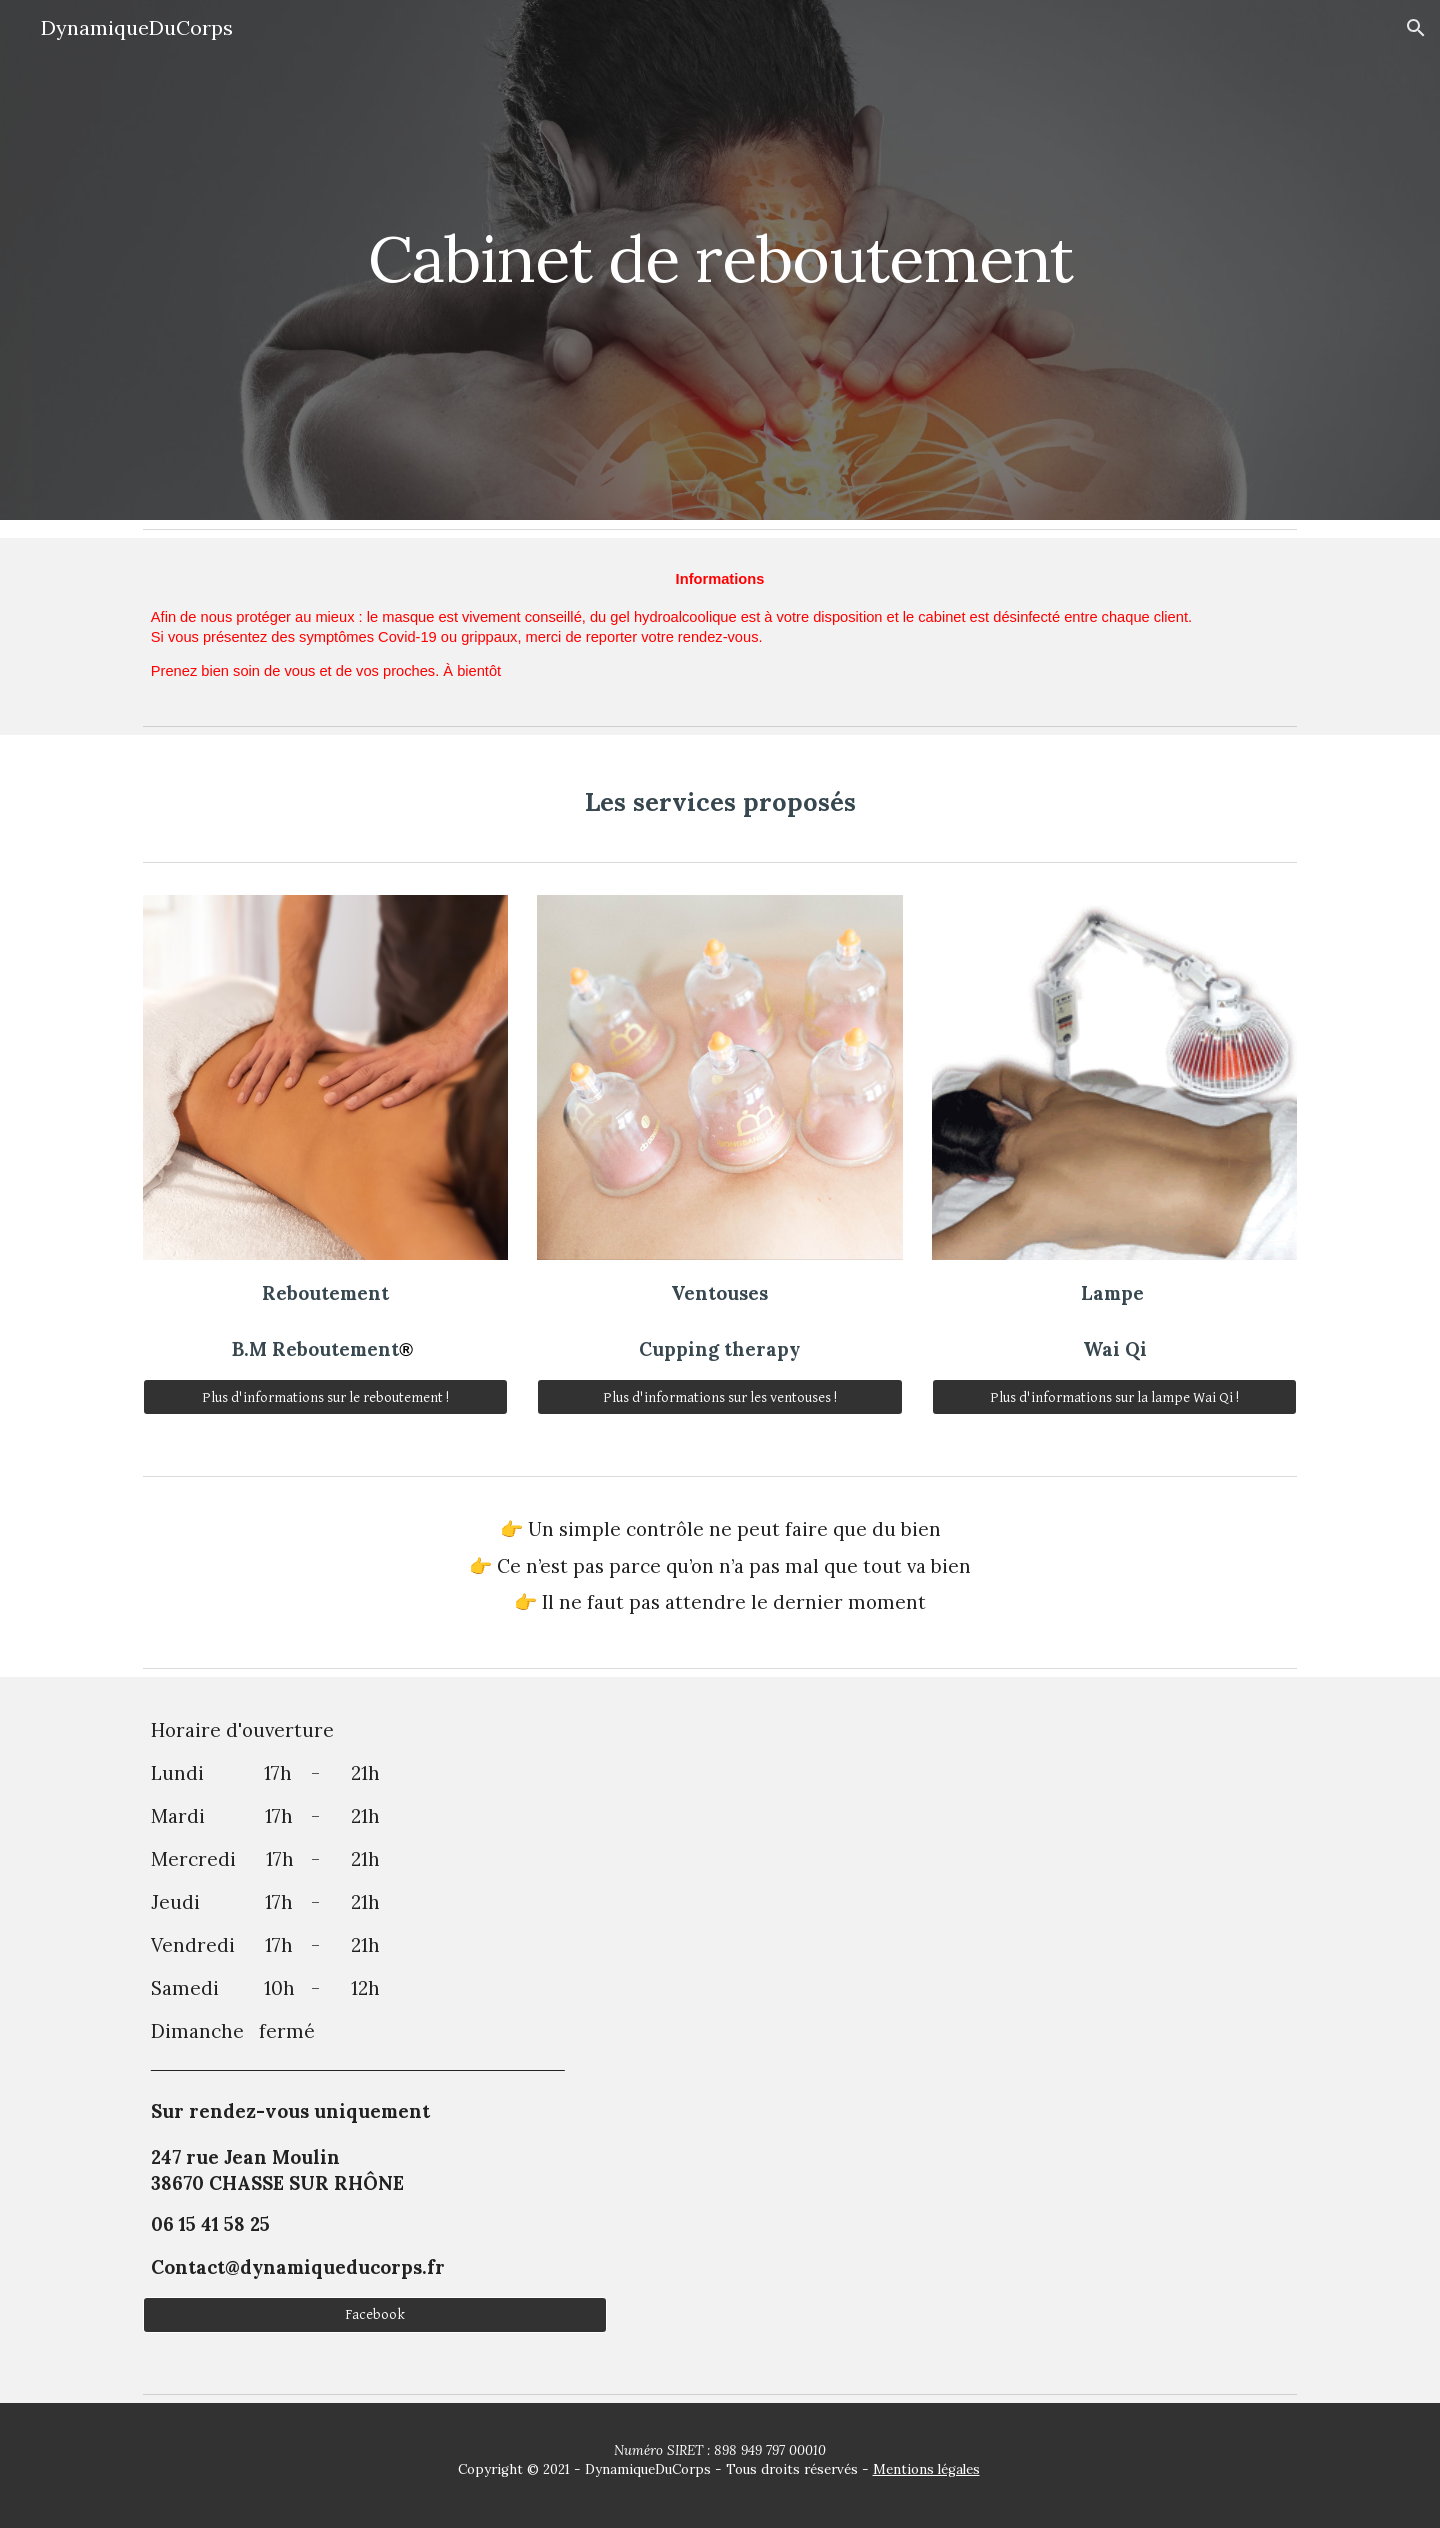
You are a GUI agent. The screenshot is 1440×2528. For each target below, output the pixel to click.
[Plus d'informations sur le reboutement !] (325, 1397)
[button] (1416, 28)
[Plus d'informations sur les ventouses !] (719, 1397)
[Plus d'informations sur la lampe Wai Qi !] (1114, 1397)
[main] (720, 259)
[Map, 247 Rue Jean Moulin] (966, 2031)
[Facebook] (375, 2315)
